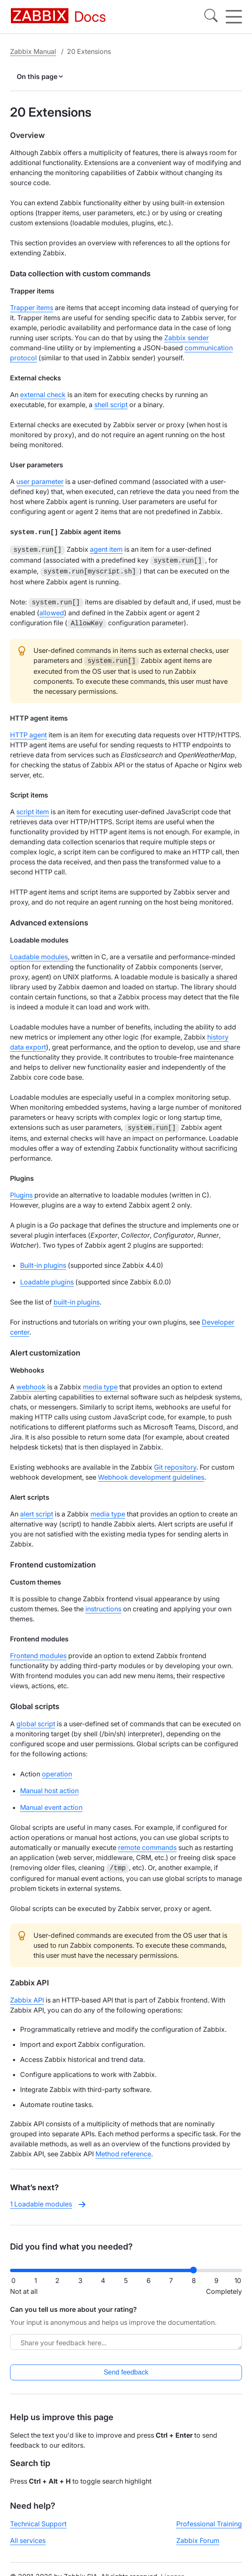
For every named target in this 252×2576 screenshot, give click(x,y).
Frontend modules (38, 1649)
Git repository (175, 1460)
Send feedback (126, 2365)
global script (35, 1717)
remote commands (147, 1841)
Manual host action (49, 1784)
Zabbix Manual (33, 51)
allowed (51, 608)
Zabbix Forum (197, 2533)
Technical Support (38, 2516)
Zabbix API (27, 1992)
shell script (111, 404)
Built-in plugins (43, 1258)
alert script (36, 1507)
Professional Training (209, 2516)
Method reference (123, 2146)
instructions (103, 1602)
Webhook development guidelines (151, 1470)
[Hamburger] (234, 16)
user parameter (40, 481)
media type (100, 1380)
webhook (31, 1380)
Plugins (21, 1188)
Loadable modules (39, 951)
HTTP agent (28, 729)
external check (43, 394)
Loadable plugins (47, 1275)
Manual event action (51, 1800)
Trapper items (31, 307)
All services (28, 2533)
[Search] (211, 17)
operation (57, 1767)
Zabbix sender (186, 338)
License (173, 2569)
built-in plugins (77, 1295)
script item (32, 806)
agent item (106, 548)
